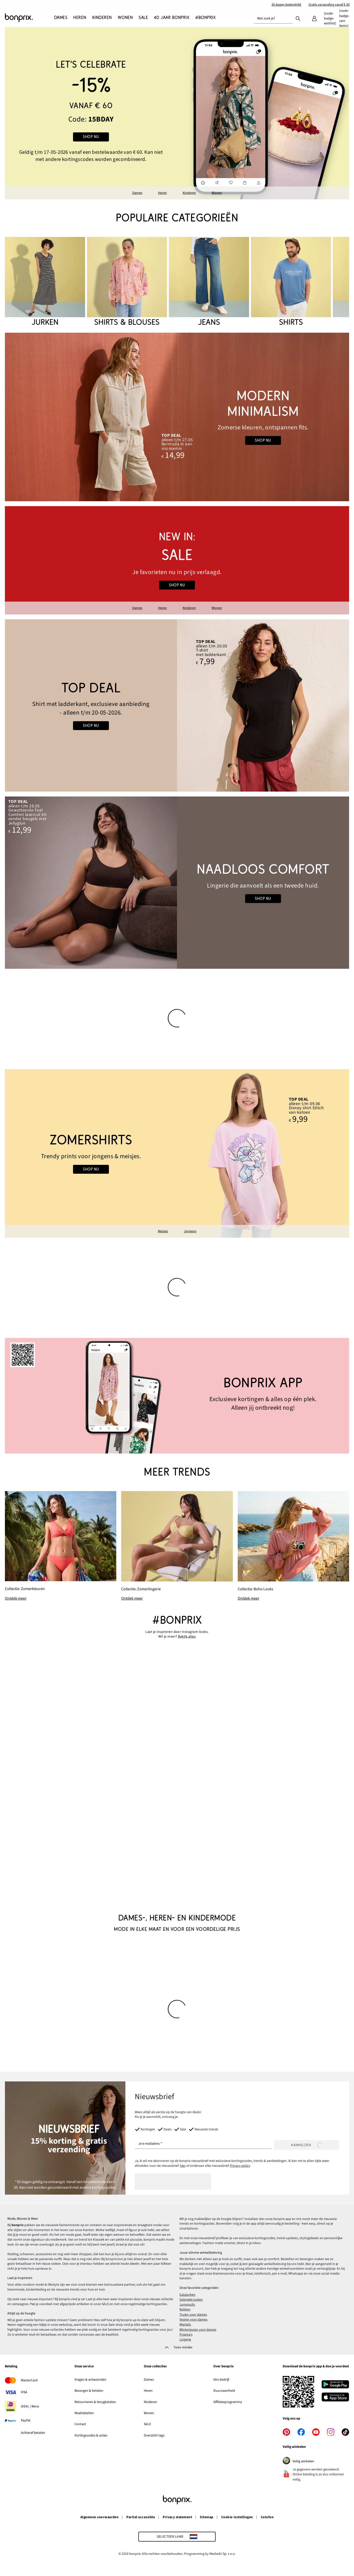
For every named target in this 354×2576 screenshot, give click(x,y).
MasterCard (29, 2380)
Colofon (267, 2517)
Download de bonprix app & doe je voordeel (316, 2366)
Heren (162, 192)
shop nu (263, 440)
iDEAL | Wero (30, 2406)
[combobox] (273, 18)
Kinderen (189, 192)
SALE (147, 2424)
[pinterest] (286, 2432)
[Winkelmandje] (344, 18)
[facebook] (301, 2432)
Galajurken (187, 2294)
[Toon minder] (177, 2347)
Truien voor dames (193, 2314)
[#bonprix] (205, 17)
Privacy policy (240, 2165)
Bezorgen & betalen (88, 2390)
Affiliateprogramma (227, 2402)
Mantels (185, 2324)
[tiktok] (345, 2432)
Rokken (185, 2309)
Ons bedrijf (221, 2379)
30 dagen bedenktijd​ (286, 4)
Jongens (190, 1231)
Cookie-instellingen (237, 2517)
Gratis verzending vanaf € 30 (329, 4)
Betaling (11, 2366)
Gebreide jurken (191, 2299)
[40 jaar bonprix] (171, 17)
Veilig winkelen (309, 2461)
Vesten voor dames (193, 2319)
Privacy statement (177, 2517)
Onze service (84, 2366)
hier (183, 2165)
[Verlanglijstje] (330, 18)
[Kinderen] (102, 17)
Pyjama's (185, 2334)
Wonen (217, 192)
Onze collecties (155, 2366)
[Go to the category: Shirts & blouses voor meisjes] (177, 1153)
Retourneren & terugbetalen (95, 2402)
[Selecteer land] (177, 2536)
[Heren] (79, 17)
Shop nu (91, 137)
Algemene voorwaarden (99, 2517)
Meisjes (163, 1231)
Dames (137, 192)
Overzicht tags (154, 2435)
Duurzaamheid (224, 2390)
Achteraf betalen (33, 2432)
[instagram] (330, 2432)
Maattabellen (84, 2413)
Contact (80, 2424)
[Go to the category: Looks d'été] (177, 417)
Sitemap (206, 2517)
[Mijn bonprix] (314, 18)
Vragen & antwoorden (90, 2379)
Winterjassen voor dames (197, 2329)
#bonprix (177, 1620)
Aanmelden (307, 2145)
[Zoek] (298, 18)
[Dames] (62, 17)
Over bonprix (223, 2366)
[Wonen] (125, 17)
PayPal (25, 2420)
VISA (24, 2392)
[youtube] (316, 2432)
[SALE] (143, 17)
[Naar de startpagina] (29, 17)
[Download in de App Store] (335, 2397)
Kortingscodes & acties (90, 2435)
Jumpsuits (187, 2304)
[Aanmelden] (306, 2145)
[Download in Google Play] (335, 2385)
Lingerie (185, 2339)
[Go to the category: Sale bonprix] (177, 560)
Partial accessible (140, 2517)
